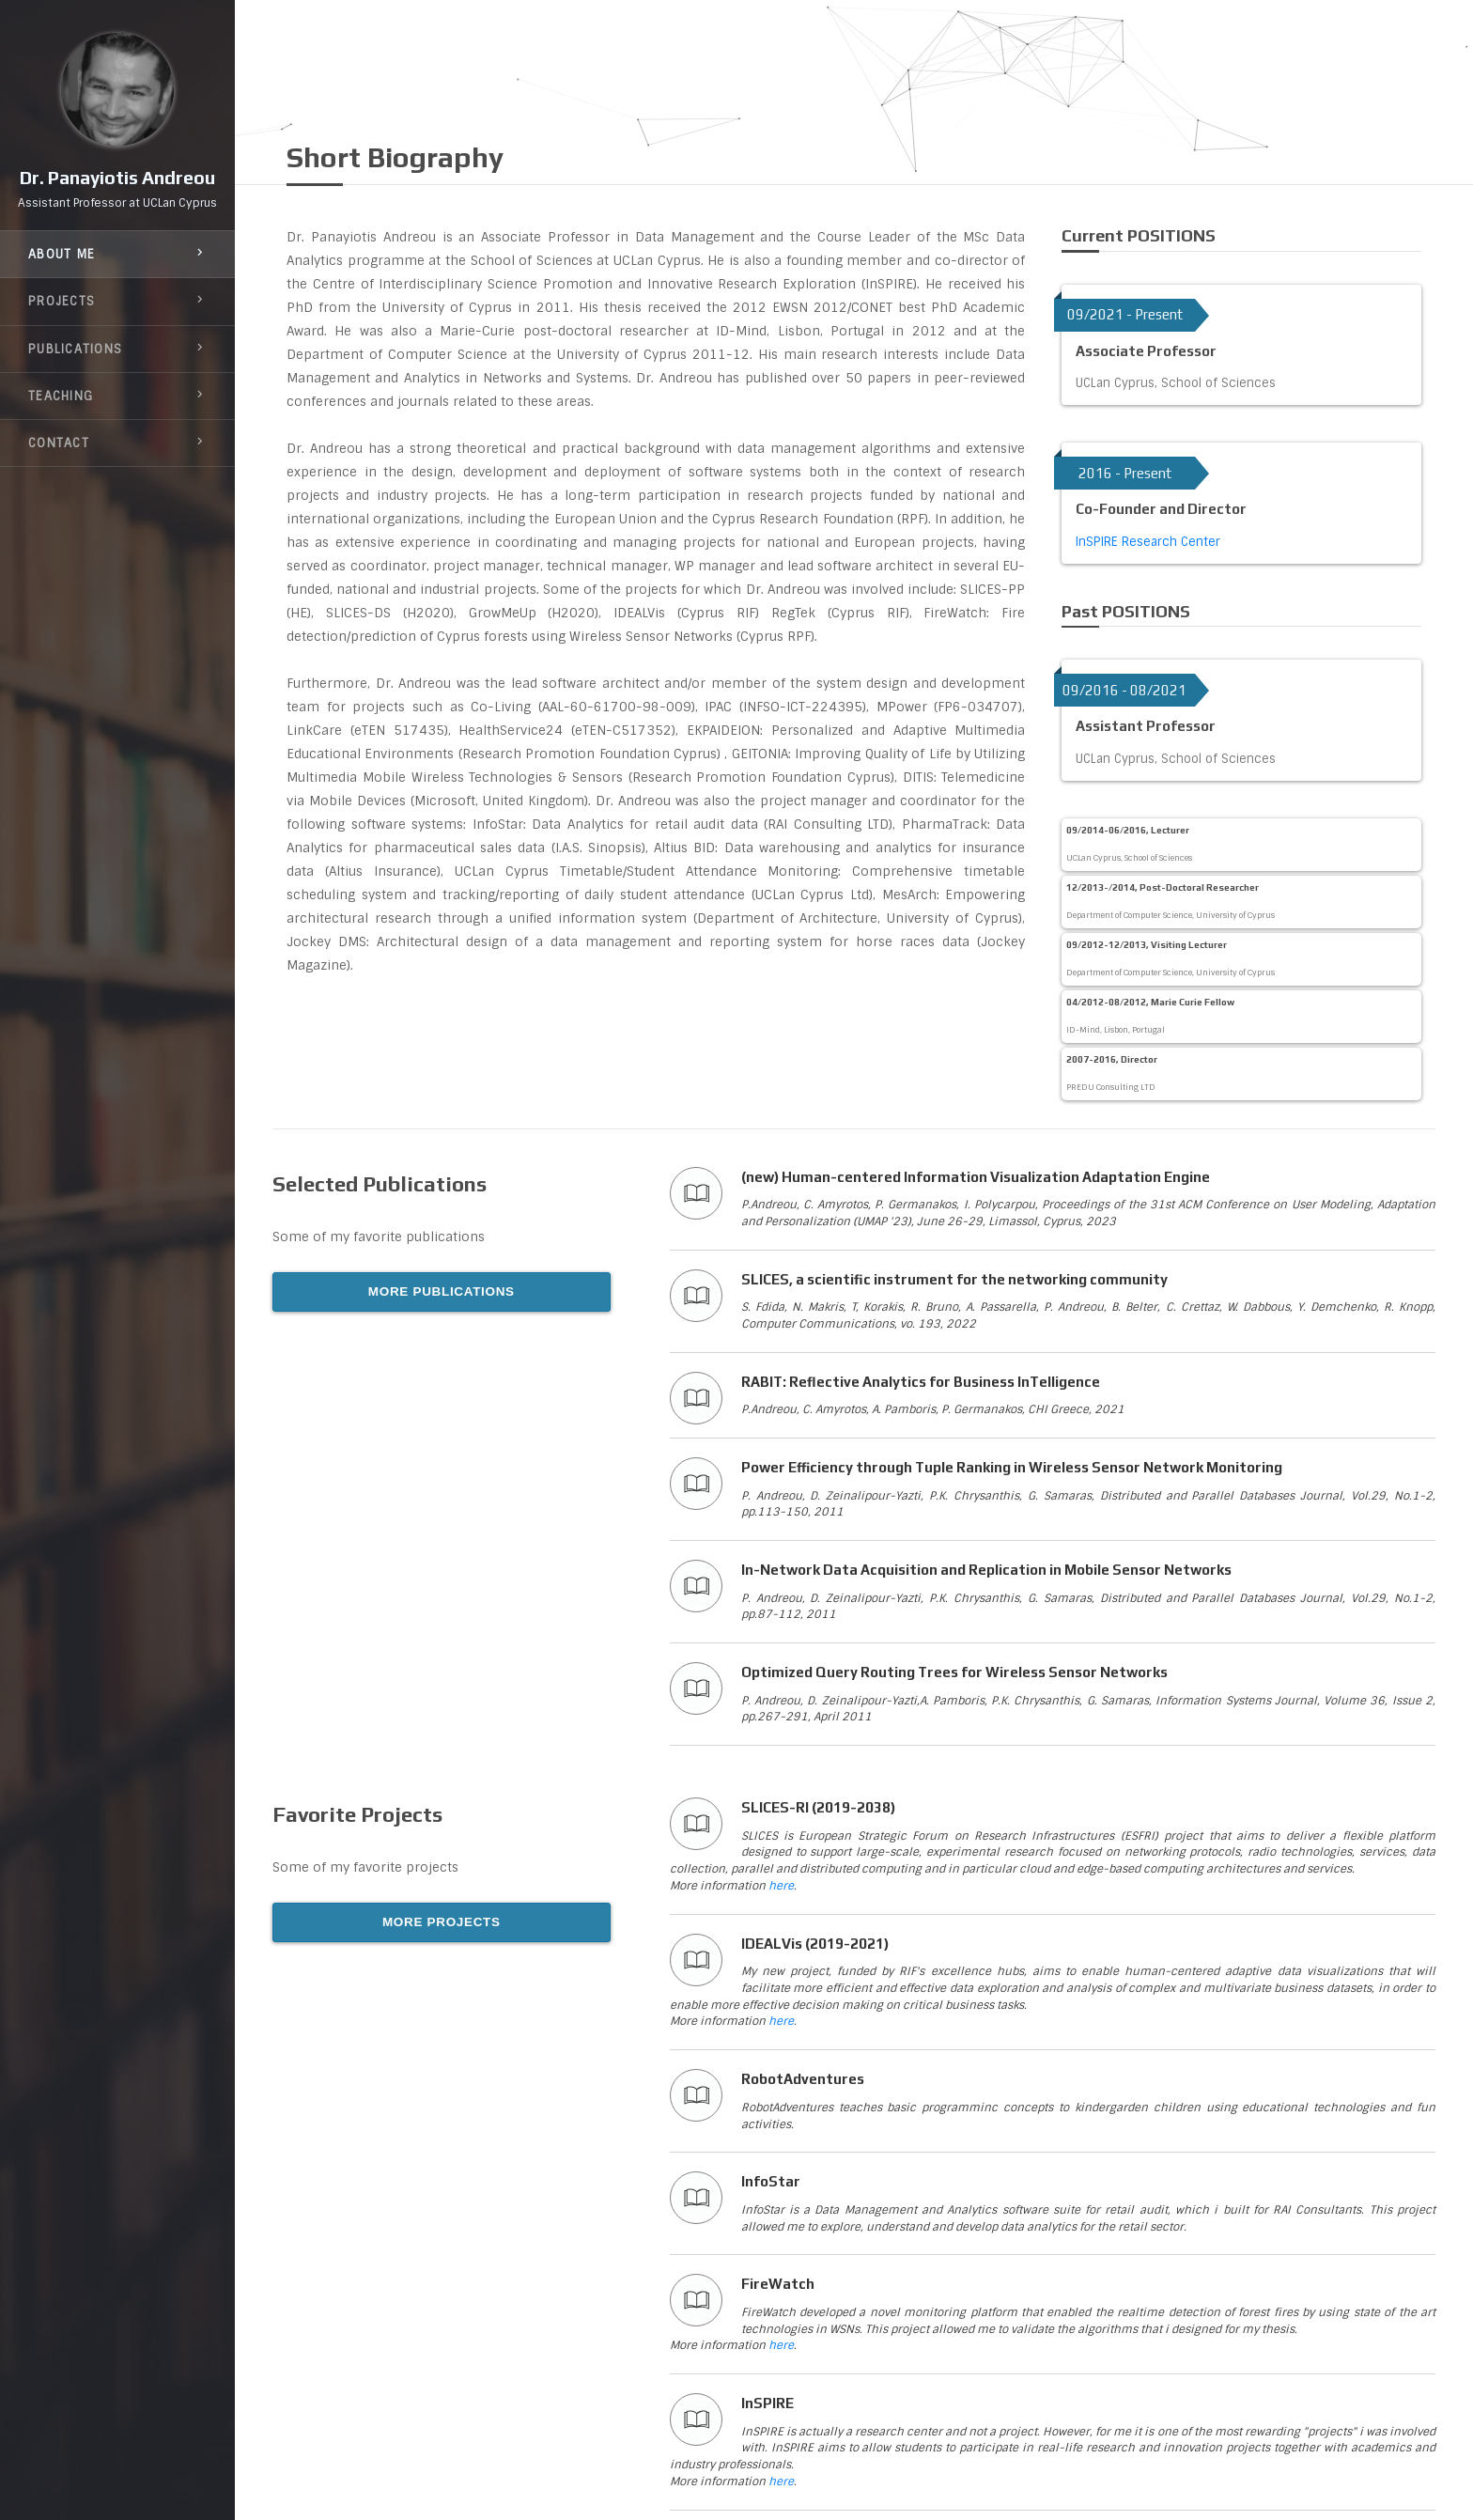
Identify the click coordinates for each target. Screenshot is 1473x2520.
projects (117, 306)
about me (117, 259)
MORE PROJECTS (441, 1922)
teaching (117, 401)
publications (117, 354)
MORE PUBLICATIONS (441, 1291)
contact (117, 448)
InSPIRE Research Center (1148, 542)
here (781, 1885)
